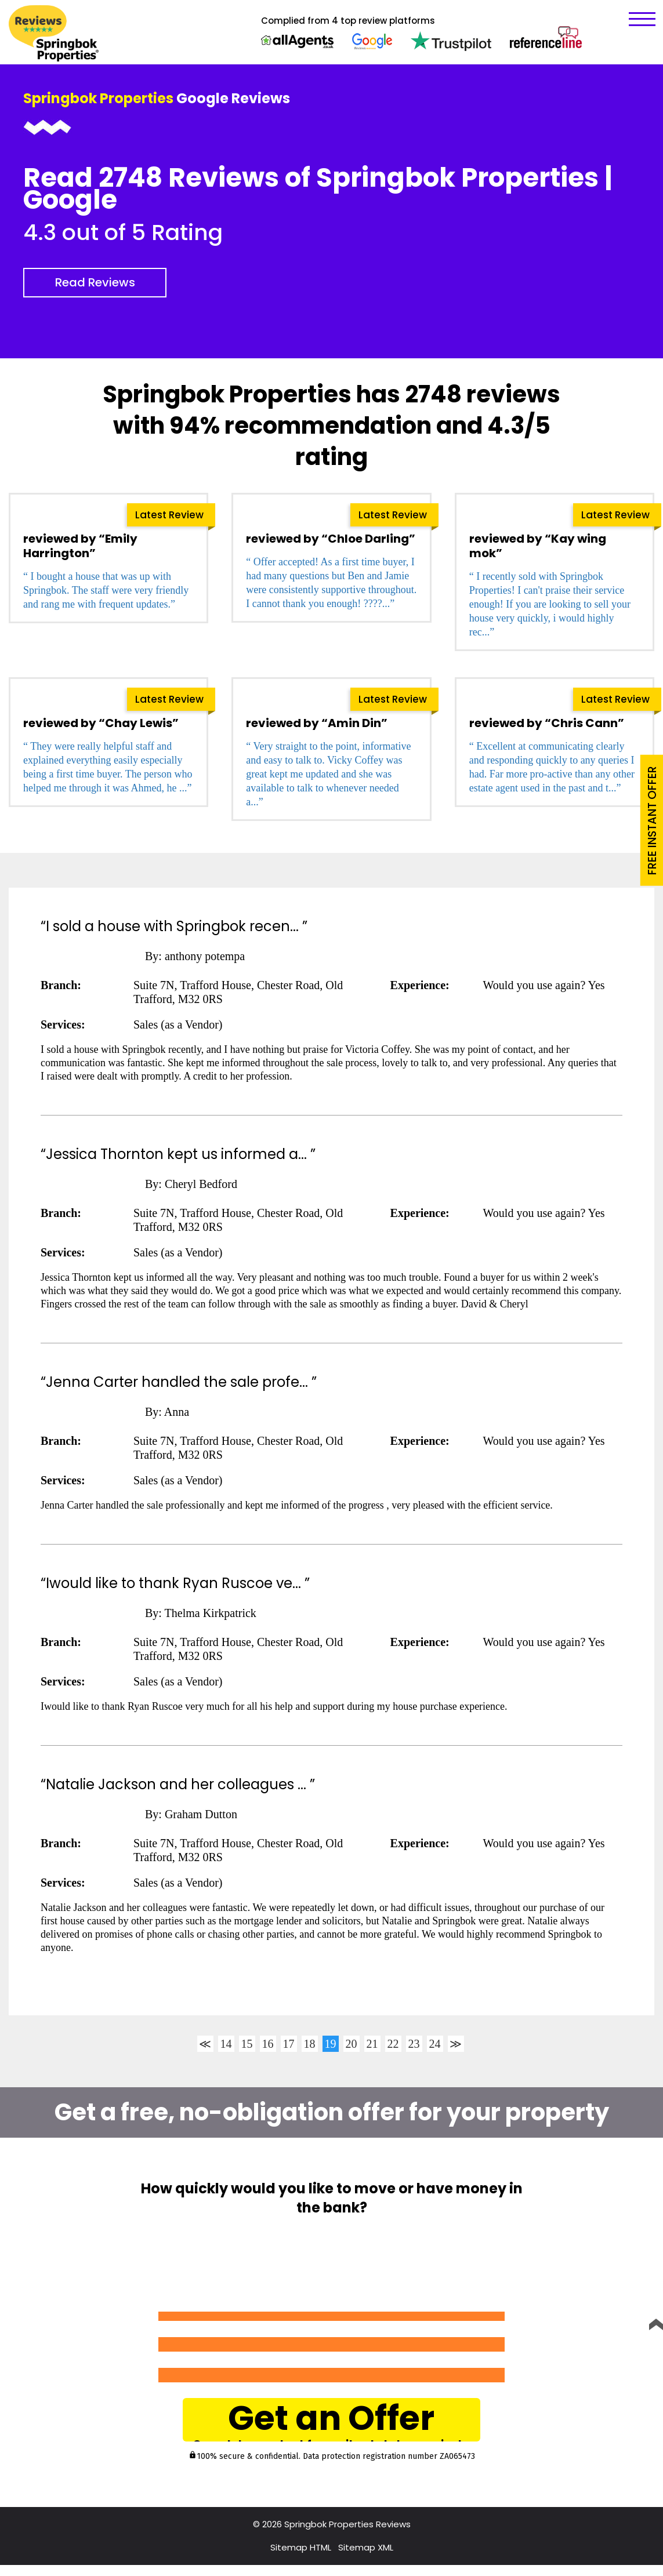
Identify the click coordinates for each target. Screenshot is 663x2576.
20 (351, 2043)
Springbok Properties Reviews (347, 2535)
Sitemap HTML (300, 2558)
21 (372, 2043)
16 (268, 2043)
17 (289, 2043)
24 (435, 2043)
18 (310, 2043)
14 (226, 2043)
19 (330, 2043)
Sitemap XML (365, 2558)
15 (247, 2043)
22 (393, 2043)
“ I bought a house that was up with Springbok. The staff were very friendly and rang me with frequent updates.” (106, 590)
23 (414, 2043)
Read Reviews (95, 282)
